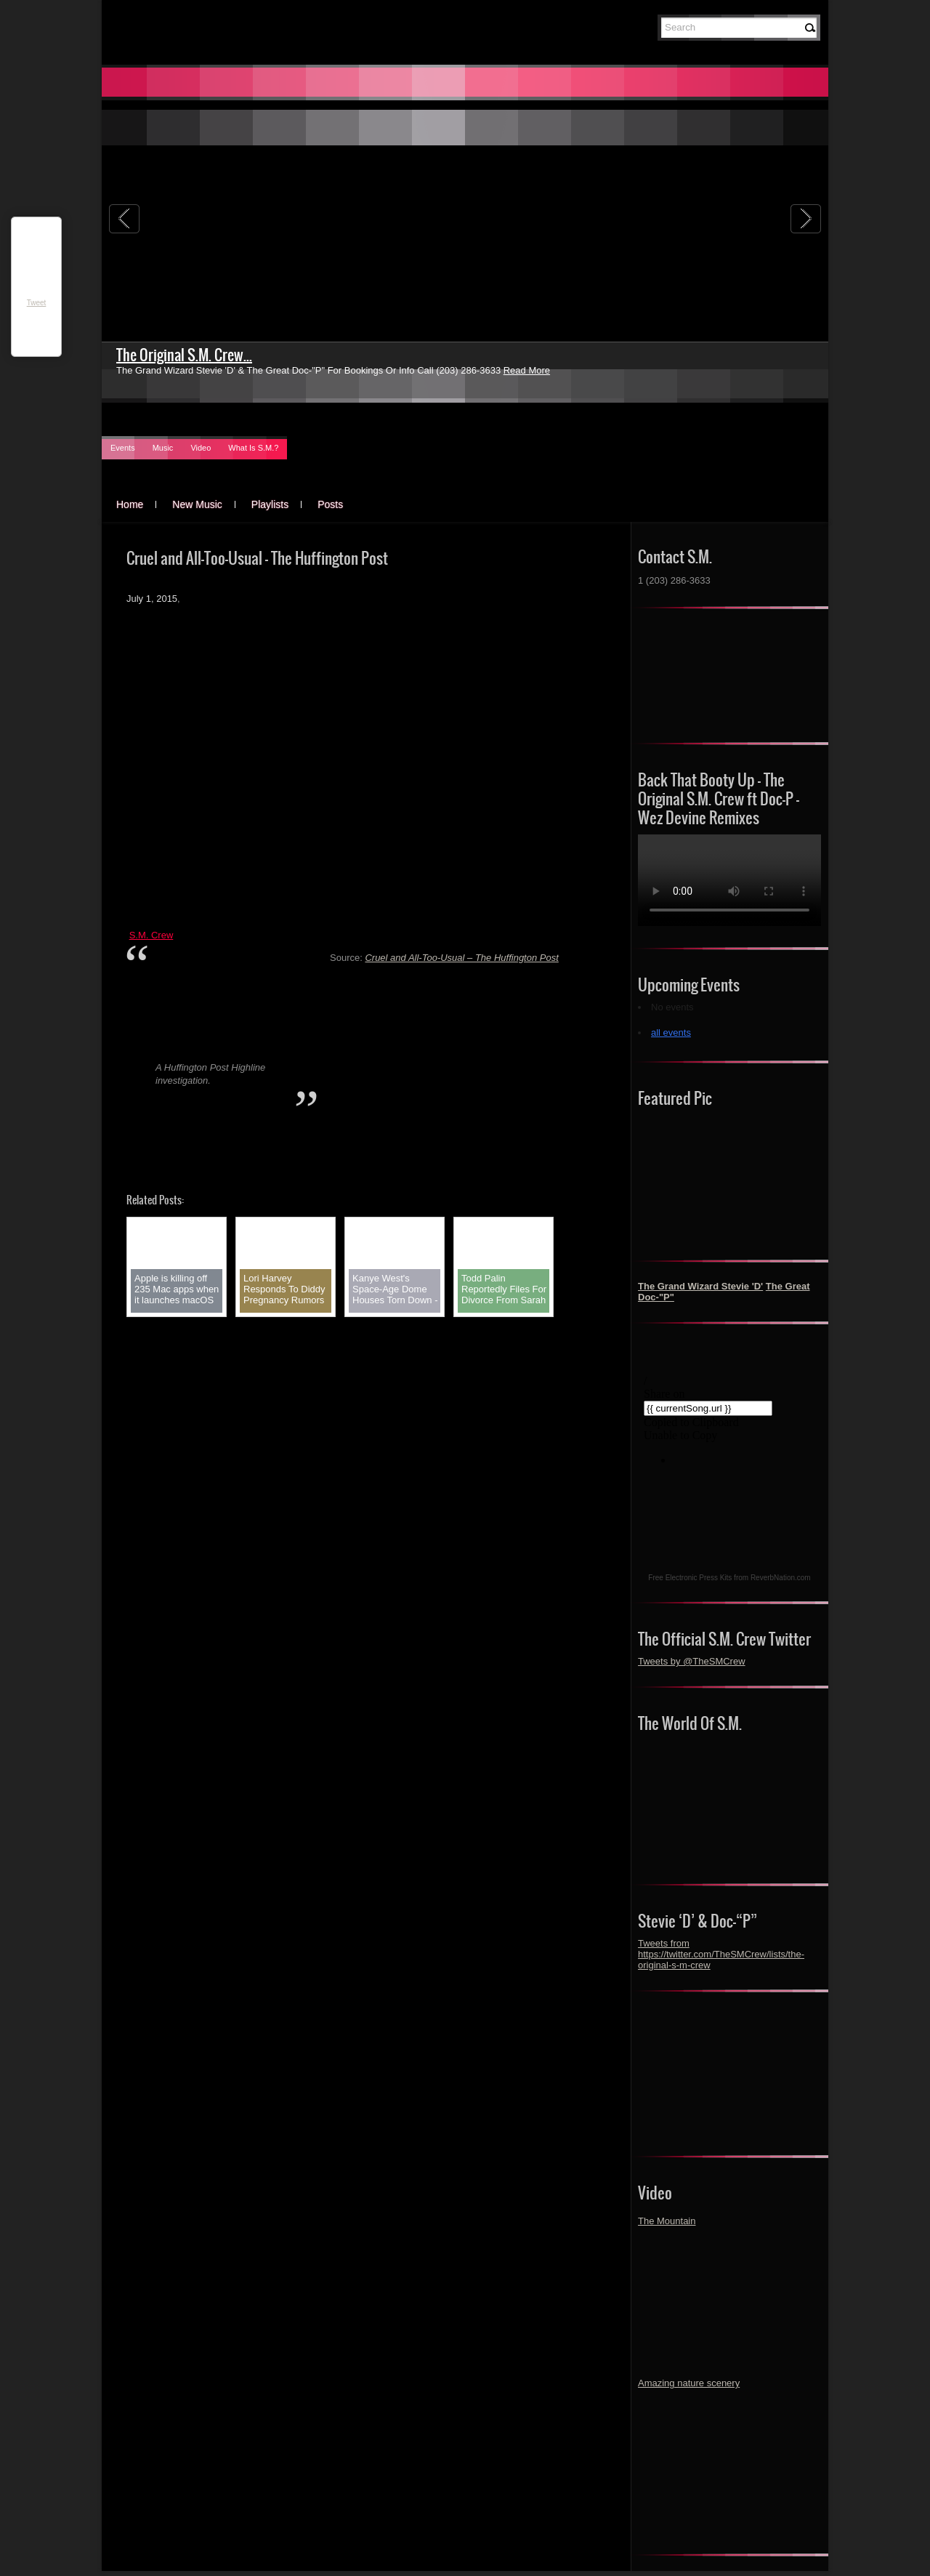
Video (200, 447)
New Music (197, 504)
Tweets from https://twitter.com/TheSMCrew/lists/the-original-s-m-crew (721, 1954)
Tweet (36, 303)
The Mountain (667, 2220)
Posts (330, 504)
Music (163, 447)
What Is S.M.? (253, 447)
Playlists (269, 504)
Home (129, 504)
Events (122, 447)
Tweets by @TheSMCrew (691, 1661)
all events (671, 1032)
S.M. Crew (151, 935)
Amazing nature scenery (689, 2383)
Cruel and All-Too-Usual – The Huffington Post (461, 957)
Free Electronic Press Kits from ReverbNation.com (729, 1578)
